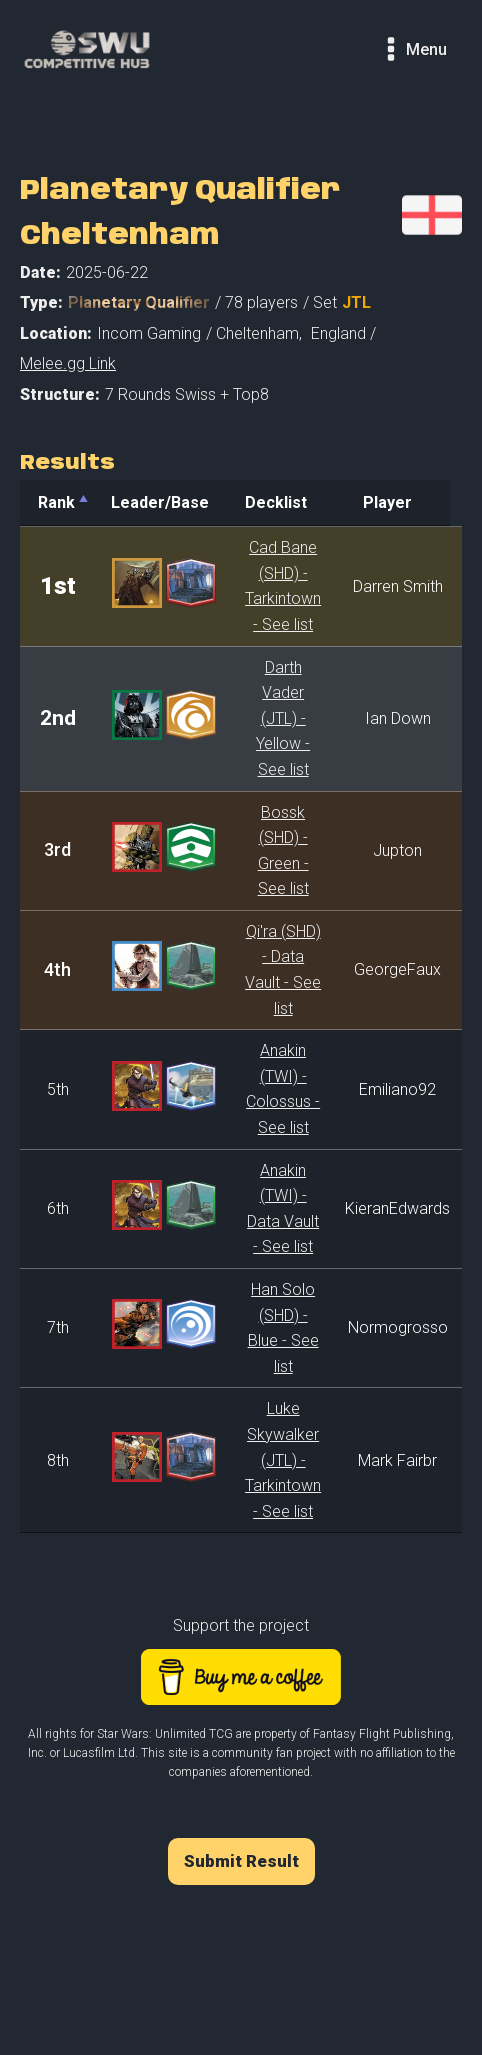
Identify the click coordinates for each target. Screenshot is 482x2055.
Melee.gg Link (68, 363)
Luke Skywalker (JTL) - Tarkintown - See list (288, 1459)
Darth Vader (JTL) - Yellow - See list (288, 718)
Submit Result (241, 1861)
